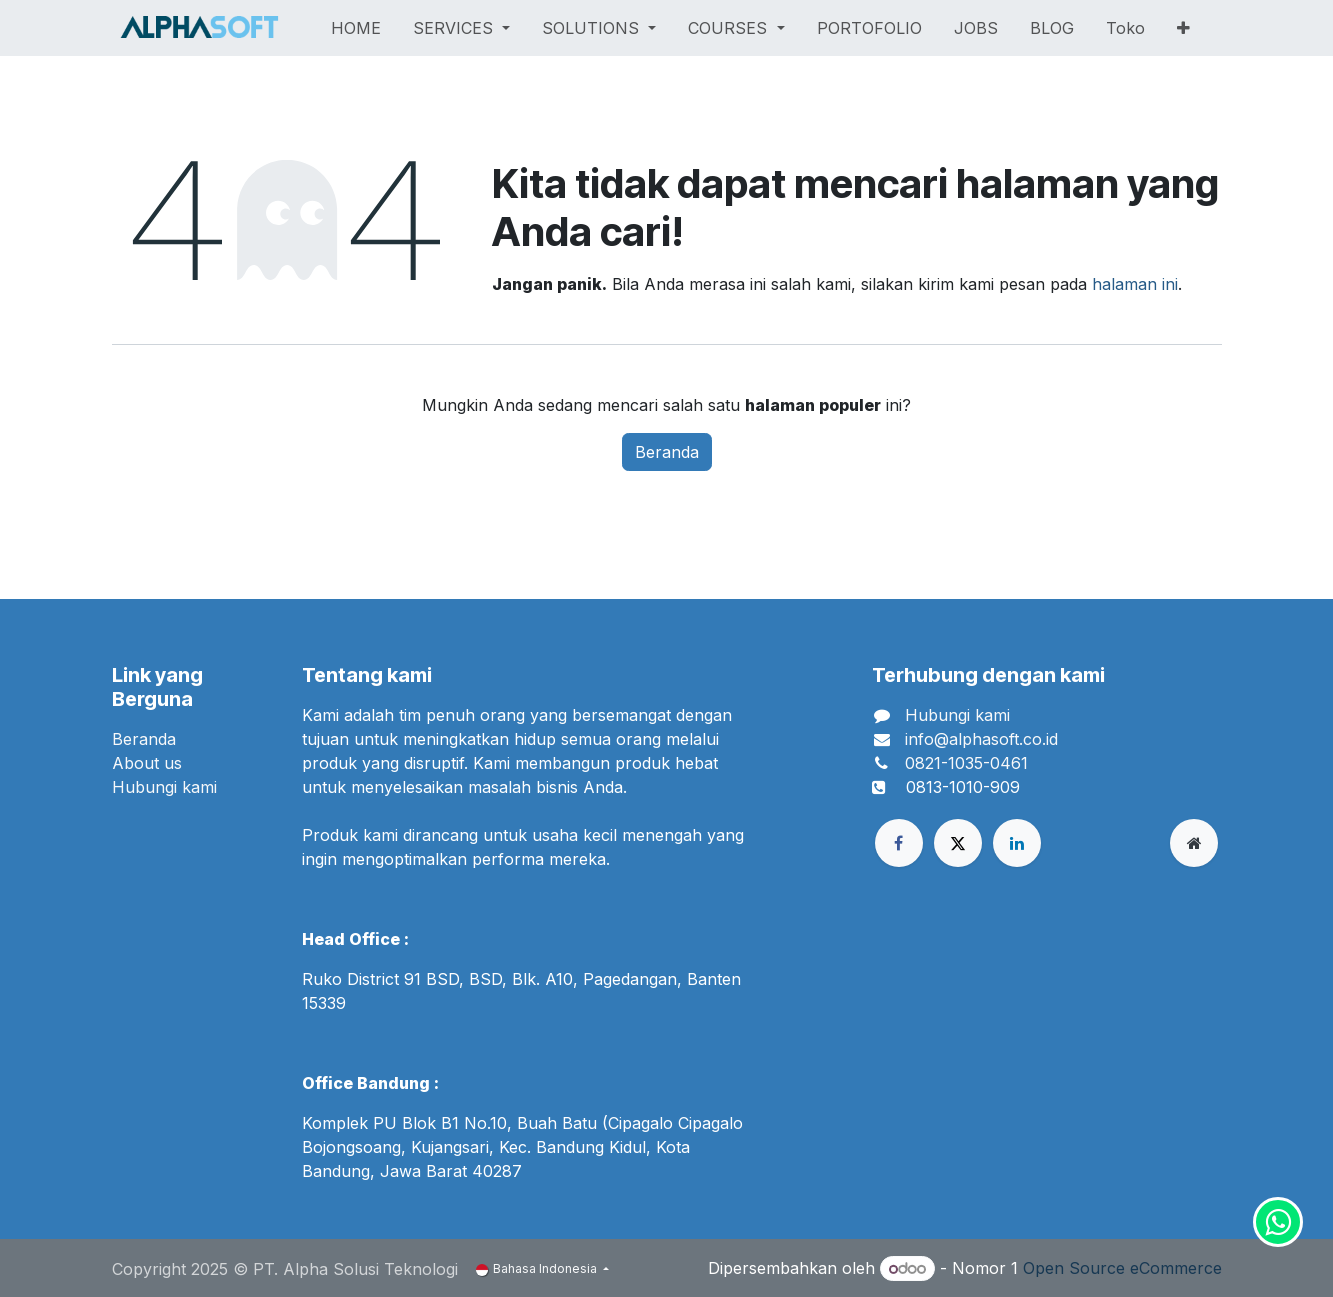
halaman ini (1135, 284)
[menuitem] (356, 28)
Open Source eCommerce (1122, 1268)
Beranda (667, 452)
